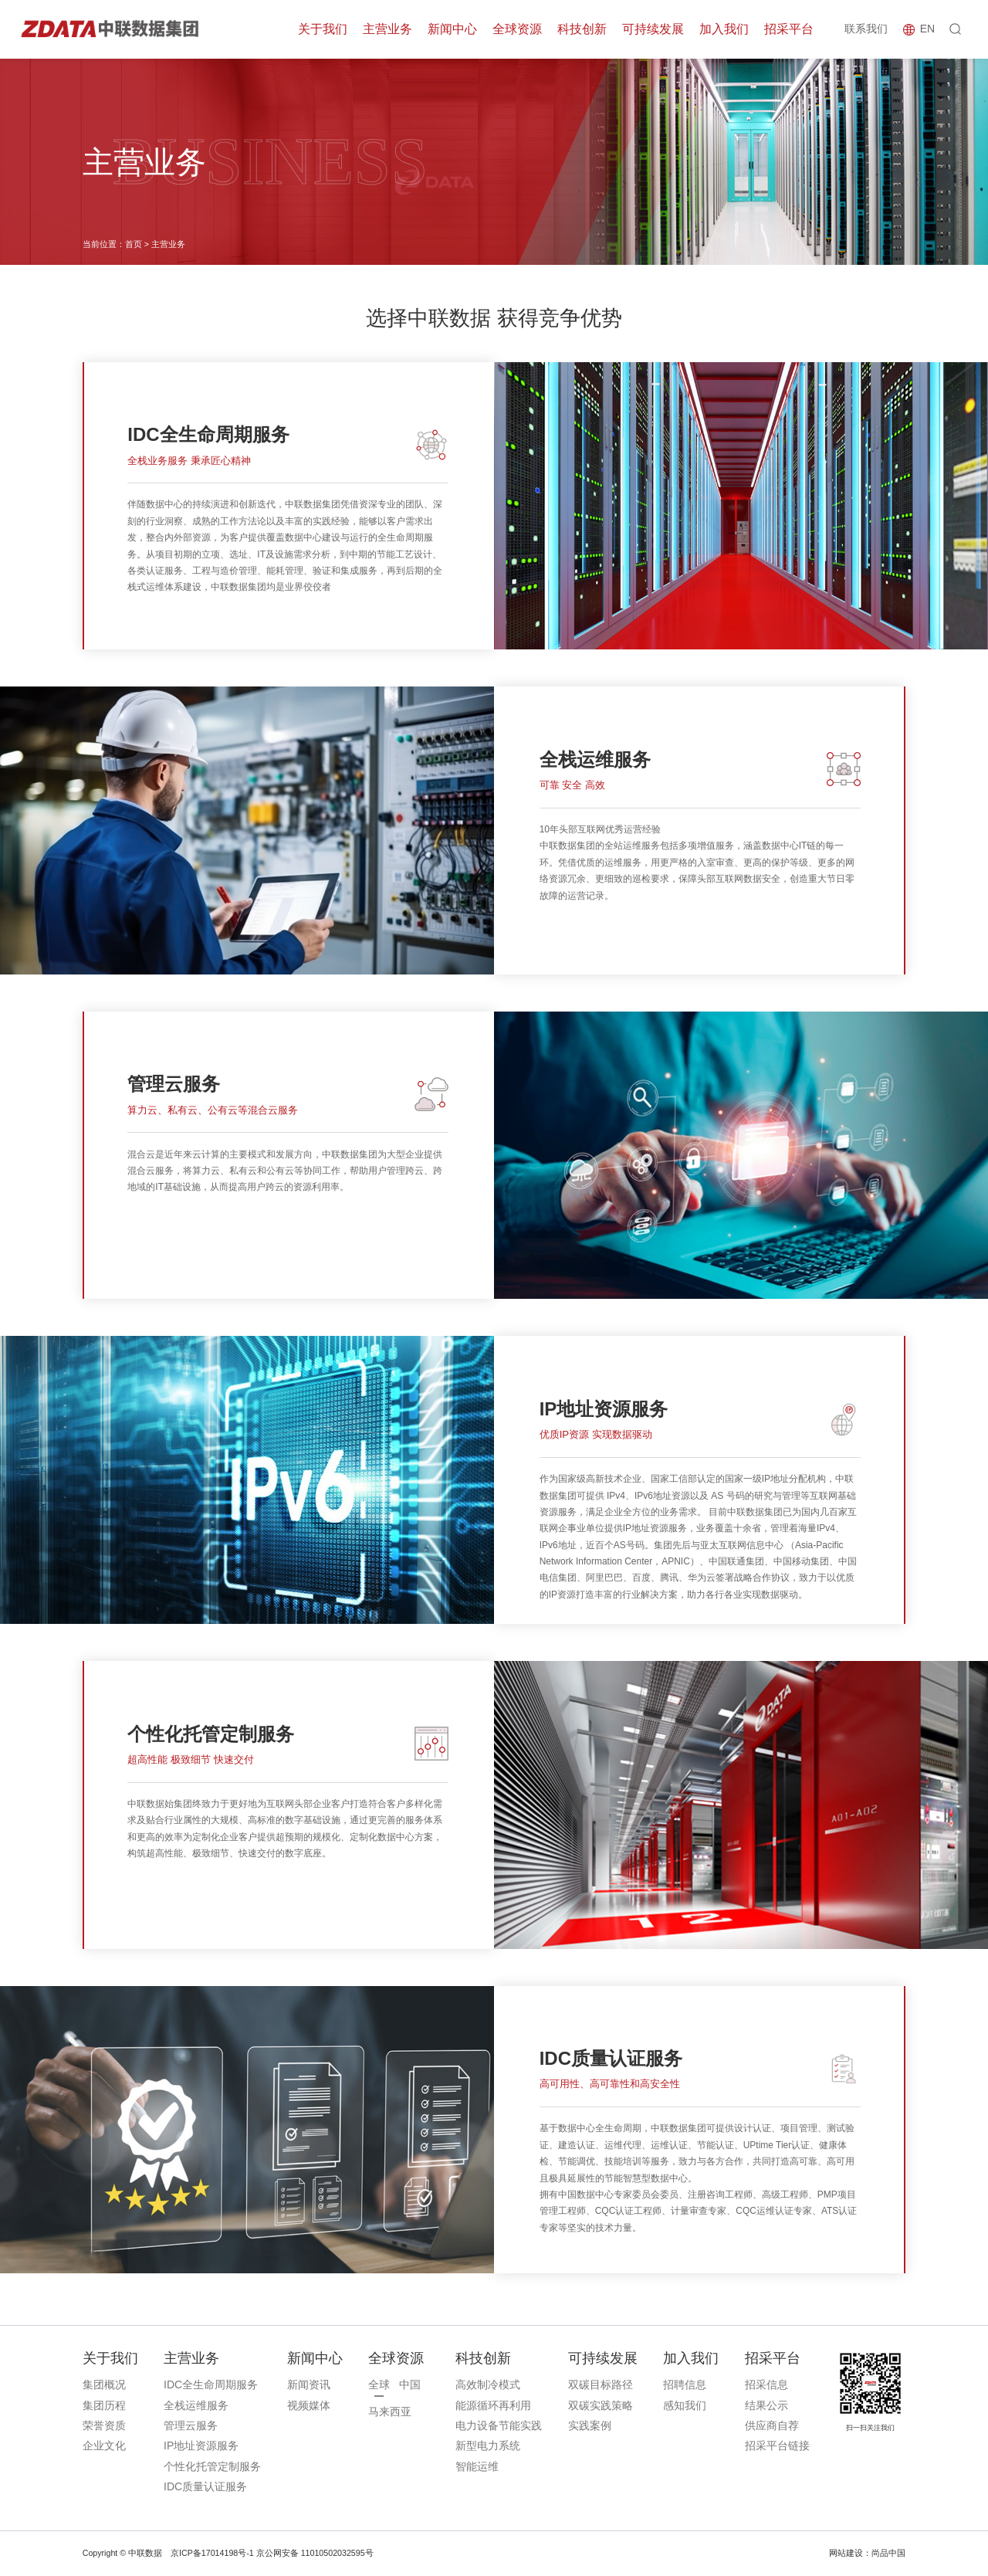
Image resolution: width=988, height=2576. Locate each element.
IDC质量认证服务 (205, 2486)
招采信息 (766, 2384)
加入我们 (724, 29)
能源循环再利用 (493, 2405)
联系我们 (866, 28)
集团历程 (104, 2405)
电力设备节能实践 (498, 2425)
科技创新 (582, 29)
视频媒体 (308, 2405)
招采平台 (789, 29)
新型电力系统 (487, 2445)
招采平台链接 (777, 2445)
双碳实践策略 (600, 2405)
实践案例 (589, 2425)
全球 (379, 2384)
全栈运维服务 (196, 2405)
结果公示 (766, 2405)
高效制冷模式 (487, 2384)
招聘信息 (684, 2384)
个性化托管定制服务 (212, 2466)
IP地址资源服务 (201, 2445)
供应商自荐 (772, 2425)
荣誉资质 (104, 2425)
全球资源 (517, 29)
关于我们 (322, 29)
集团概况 (104, 2384)
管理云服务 (191, 2425)
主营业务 (387, 29)
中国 (410, 2384)
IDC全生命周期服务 (211, 2384)
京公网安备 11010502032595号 (315, 2552)
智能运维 (477, 2466)
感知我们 (684, 2405)
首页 (133, 244)
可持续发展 (653, 29)
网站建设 (846, 2552)
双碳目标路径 (600, 2384)
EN (927, 28)
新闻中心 (452, 29)
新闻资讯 (308, 2384)
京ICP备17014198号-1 (212, 2552)
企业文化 (104, 2445)
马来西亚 (389, 2411)
